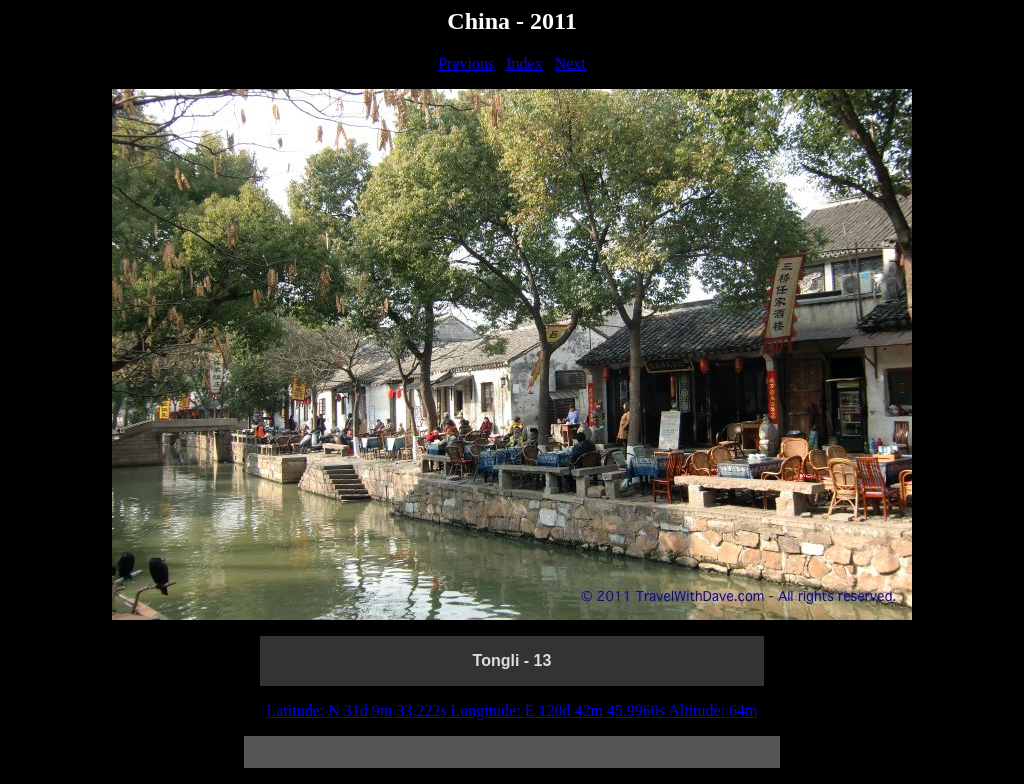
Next (570, 63)
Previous (466, 63)
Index (524, 63)
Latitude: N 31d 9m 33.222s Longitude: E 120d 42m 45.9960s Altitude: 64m (511, 710)
